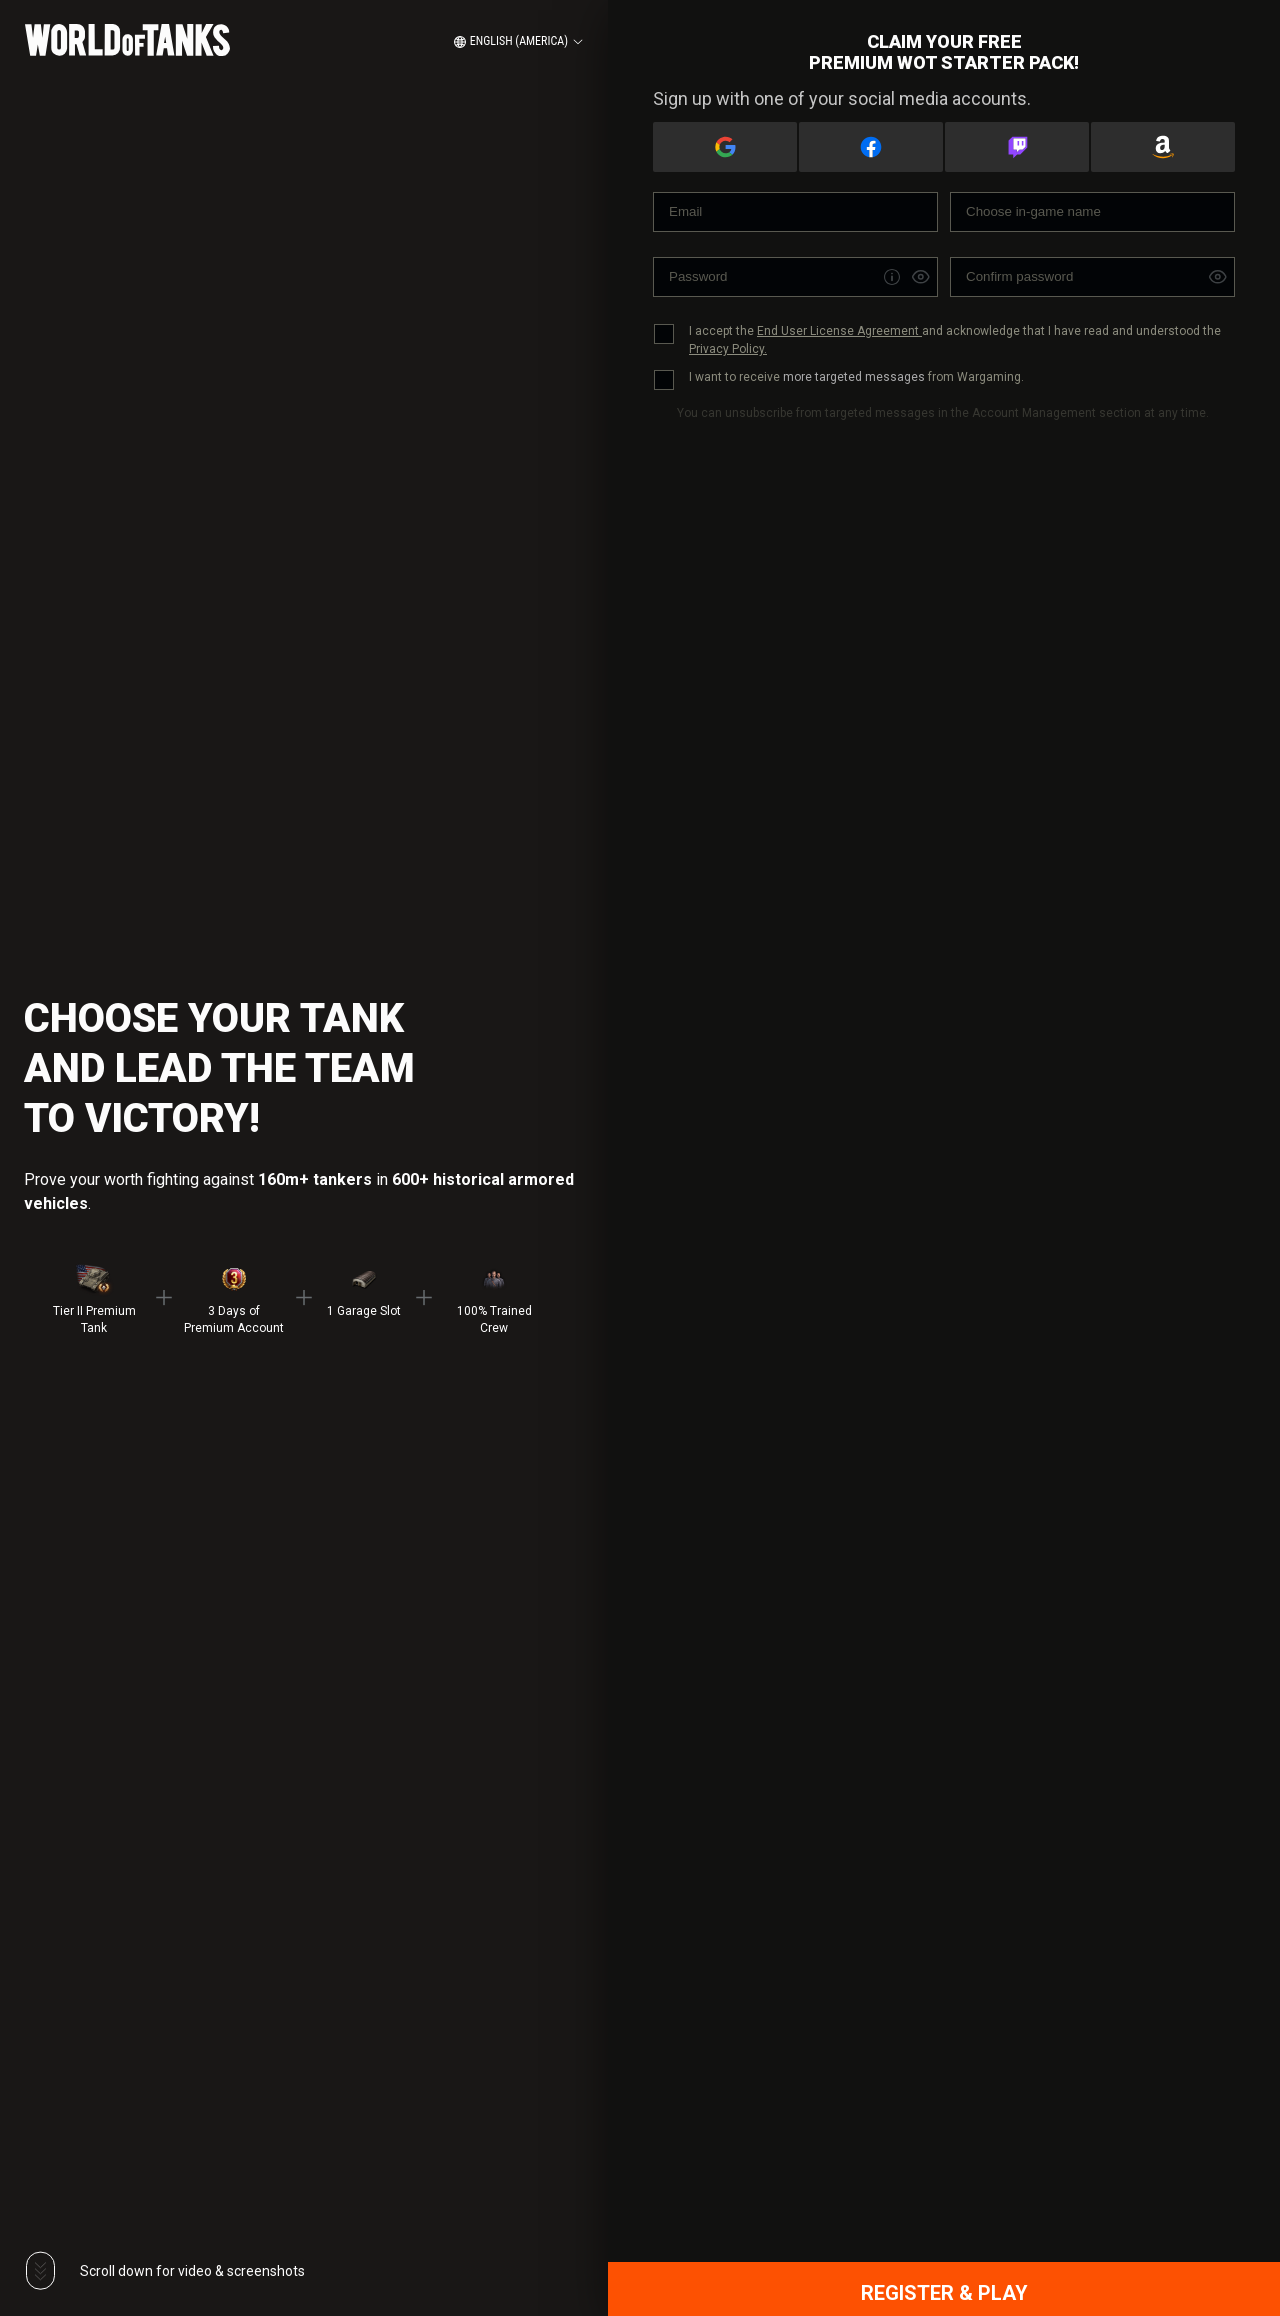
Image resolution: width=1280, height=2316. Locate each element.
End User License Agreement (839, 331)
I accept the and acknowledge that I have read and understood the (955, 340)
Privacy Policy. (728, 349)
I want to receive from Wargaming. (856, 377)
